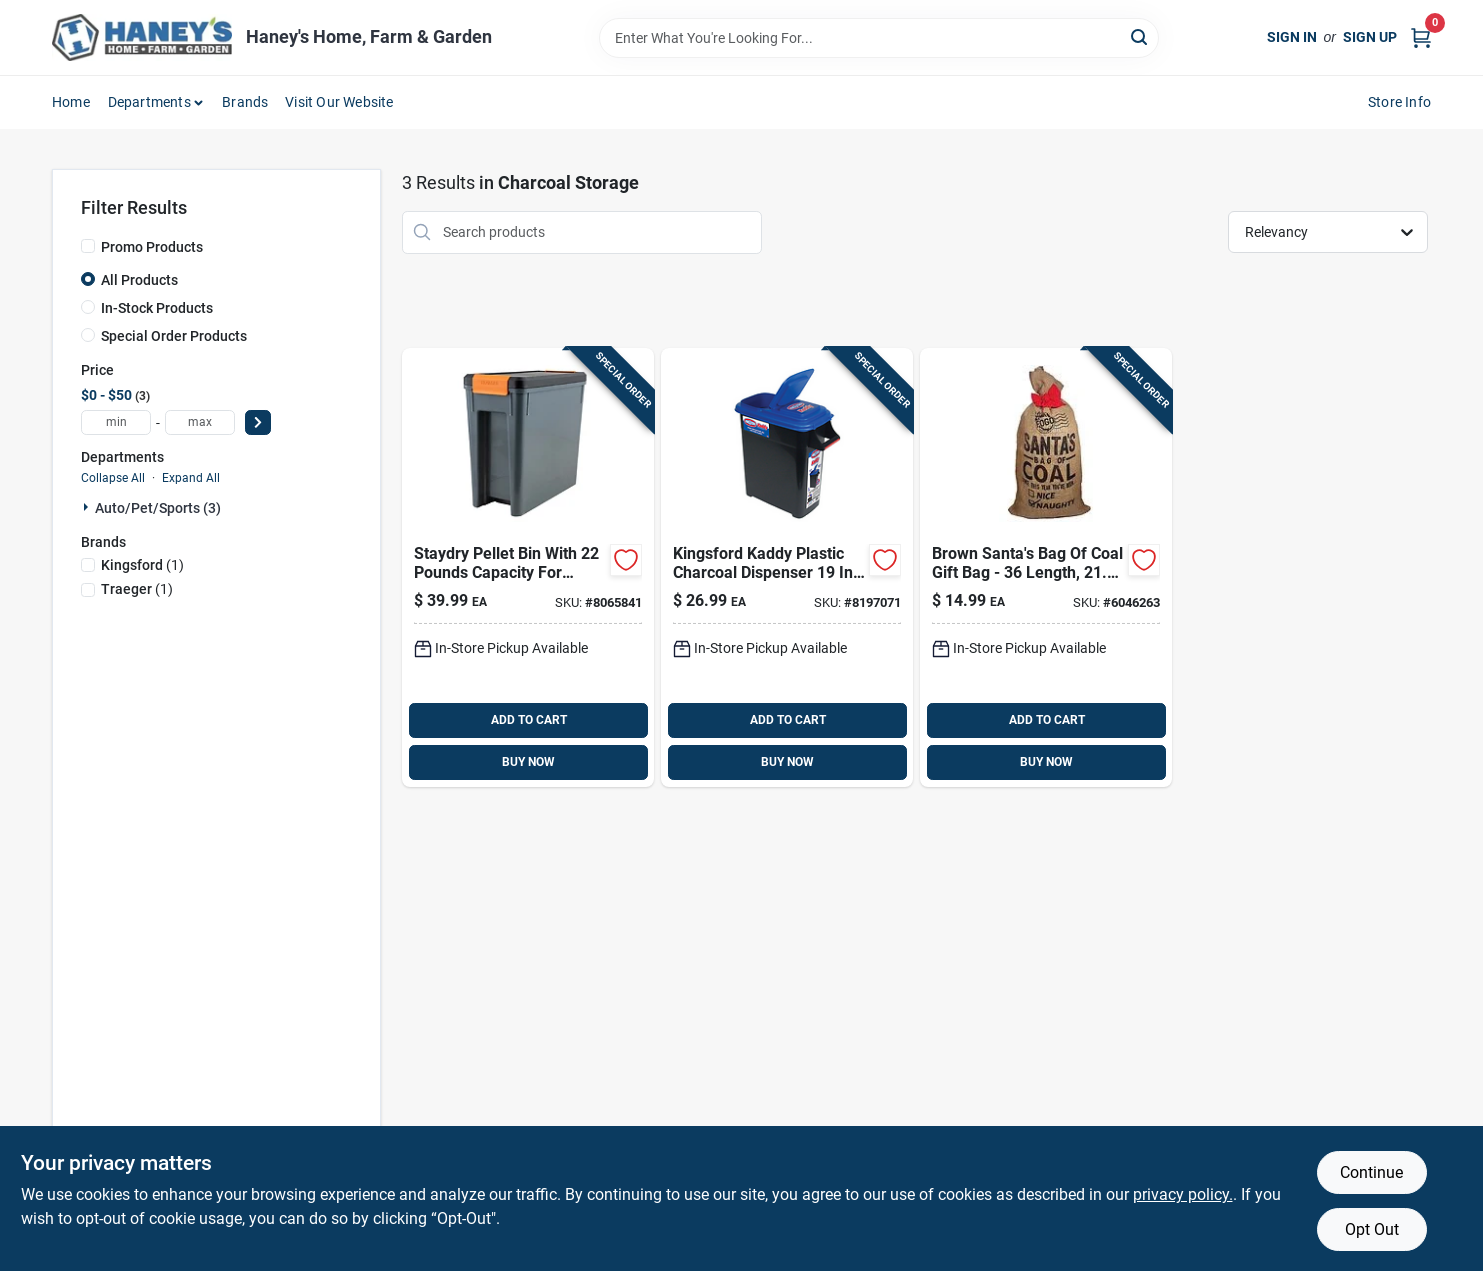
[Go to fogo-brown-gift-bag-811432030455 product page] (1046, 567)
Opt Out (1372, 1229)
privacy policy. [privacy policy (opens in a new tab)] (1183, 1194)
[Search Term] (879, 38)
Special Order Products (174, 336)
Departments (149, 102)
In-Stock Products (157, 308)
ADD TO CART (529, 720)
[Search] (1140, 36)
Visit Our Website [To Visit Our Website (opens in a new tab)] (339, 102)
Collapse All (113, 478)
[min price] (116, 422)
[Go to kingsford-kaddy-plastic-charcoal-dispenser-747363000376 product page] (787, 567)
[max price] (200, 422)
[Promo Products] (88, 246)
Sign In (1292, 37)
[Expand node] (88, 507)
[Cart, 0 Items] (1421, 37)
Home (71, 102)
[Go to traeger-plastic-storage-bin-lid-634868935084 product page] (528, 567)
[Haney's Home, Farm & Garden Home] (142, 37)
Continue (1371, 1172)
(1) (142, 565)
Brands (245, 102)
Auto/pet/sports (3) (158, 508)
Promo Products (152, 247)
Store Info (1399, 102)
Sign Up (1370, 37)
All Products (139, 280)
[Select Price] (258, 422)
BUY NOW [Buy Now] (528, 762)
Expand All (191, 478)
